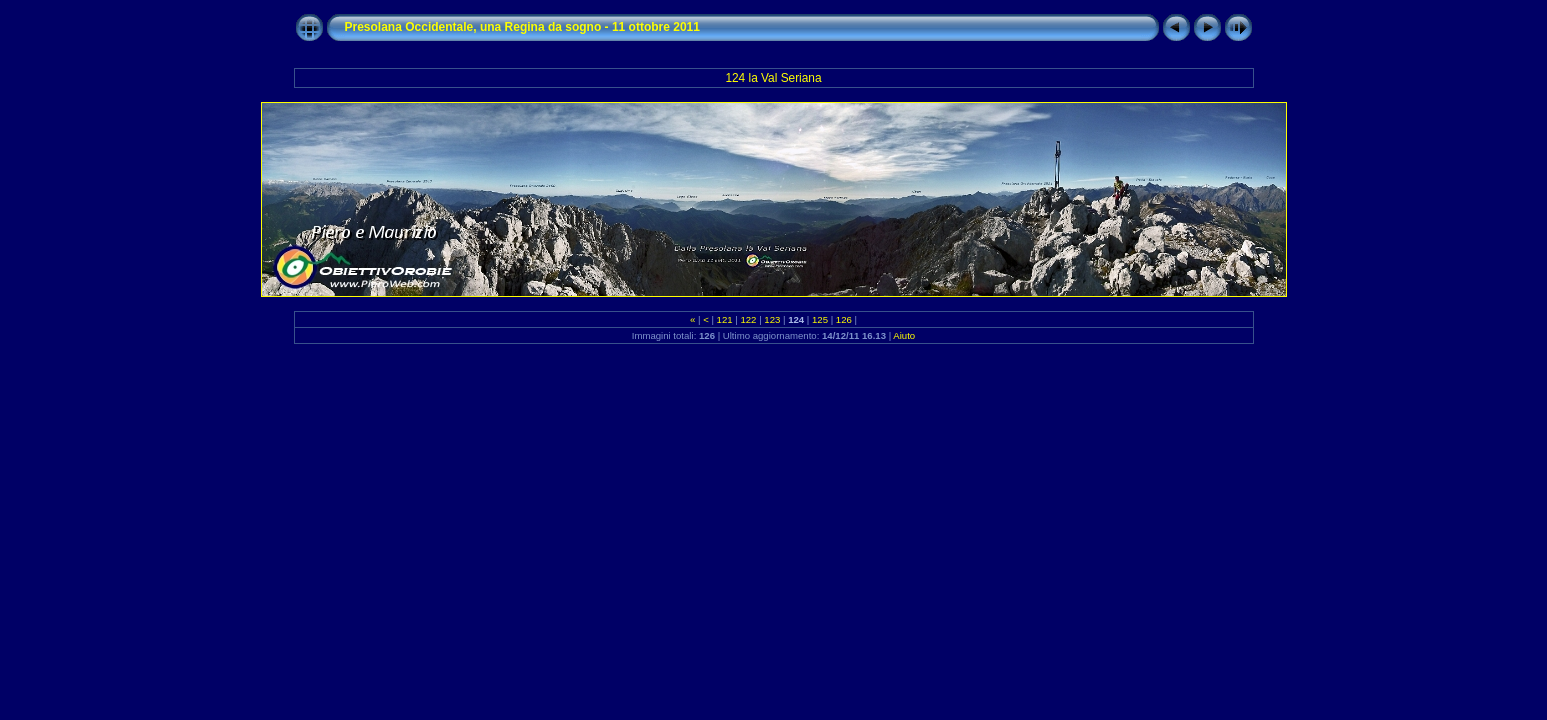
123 (772, 319)
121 (724, 319)
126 (843, 319)
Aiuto (904, 335)
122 (748, 319)
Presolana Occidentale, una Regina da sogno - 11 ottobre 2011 (522, 27)
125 (819, 319)
